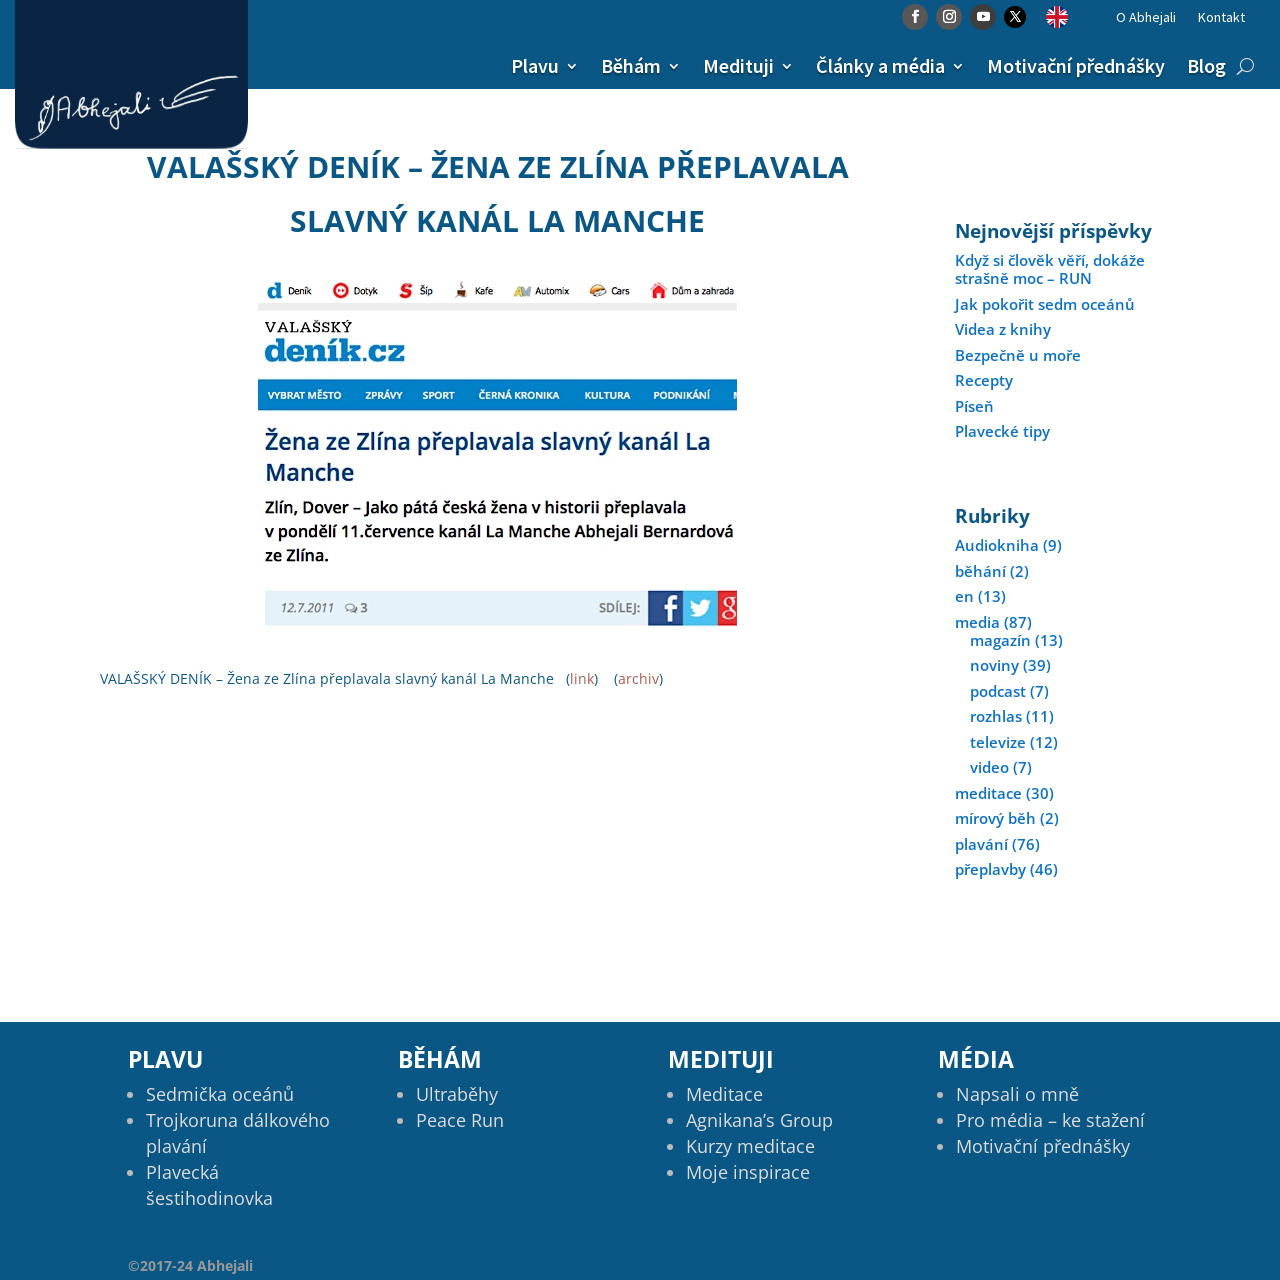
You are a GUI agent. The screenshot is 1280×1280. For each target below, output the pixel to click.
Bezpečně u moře (1018, 355)
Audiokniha (997, 545)
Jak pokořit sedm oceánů (1045, 304)
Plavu (535, 65)
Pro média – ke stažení (1050, 1120)
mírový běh (995, 818)
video (989, 767)
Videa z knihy (1003, 329)
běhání (980, 571)
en (964, 596)
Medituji (738, 65)
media (977, 622)
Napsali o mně (1017, 1094)
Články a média (880, 65)
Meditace (724, 1094)
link (582, 678)
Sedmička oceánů (220, 1094)
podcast (998, 691)
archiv (638, 678)
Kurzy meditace (750, 1146)
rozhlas (996, 716)
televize (998, 742)
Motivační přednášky (1076, 65)
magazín (1000, 640)
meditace (988, 793)
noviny (994, 665)
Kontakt (1221, 18)
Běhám (631, 65)
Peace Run (460, 1120)
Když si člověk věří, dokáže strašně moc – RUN (1050, 269)
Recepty (984, 380)
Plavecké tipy (1002, 431)
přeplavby (990, 869)
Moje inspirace (748, 1172)
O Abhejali (1146, 18)
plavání (981, 844)
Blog (1206, 65)
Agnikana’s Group (759, 1120)
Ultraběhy (457, 1094)
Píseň (974, 406)
